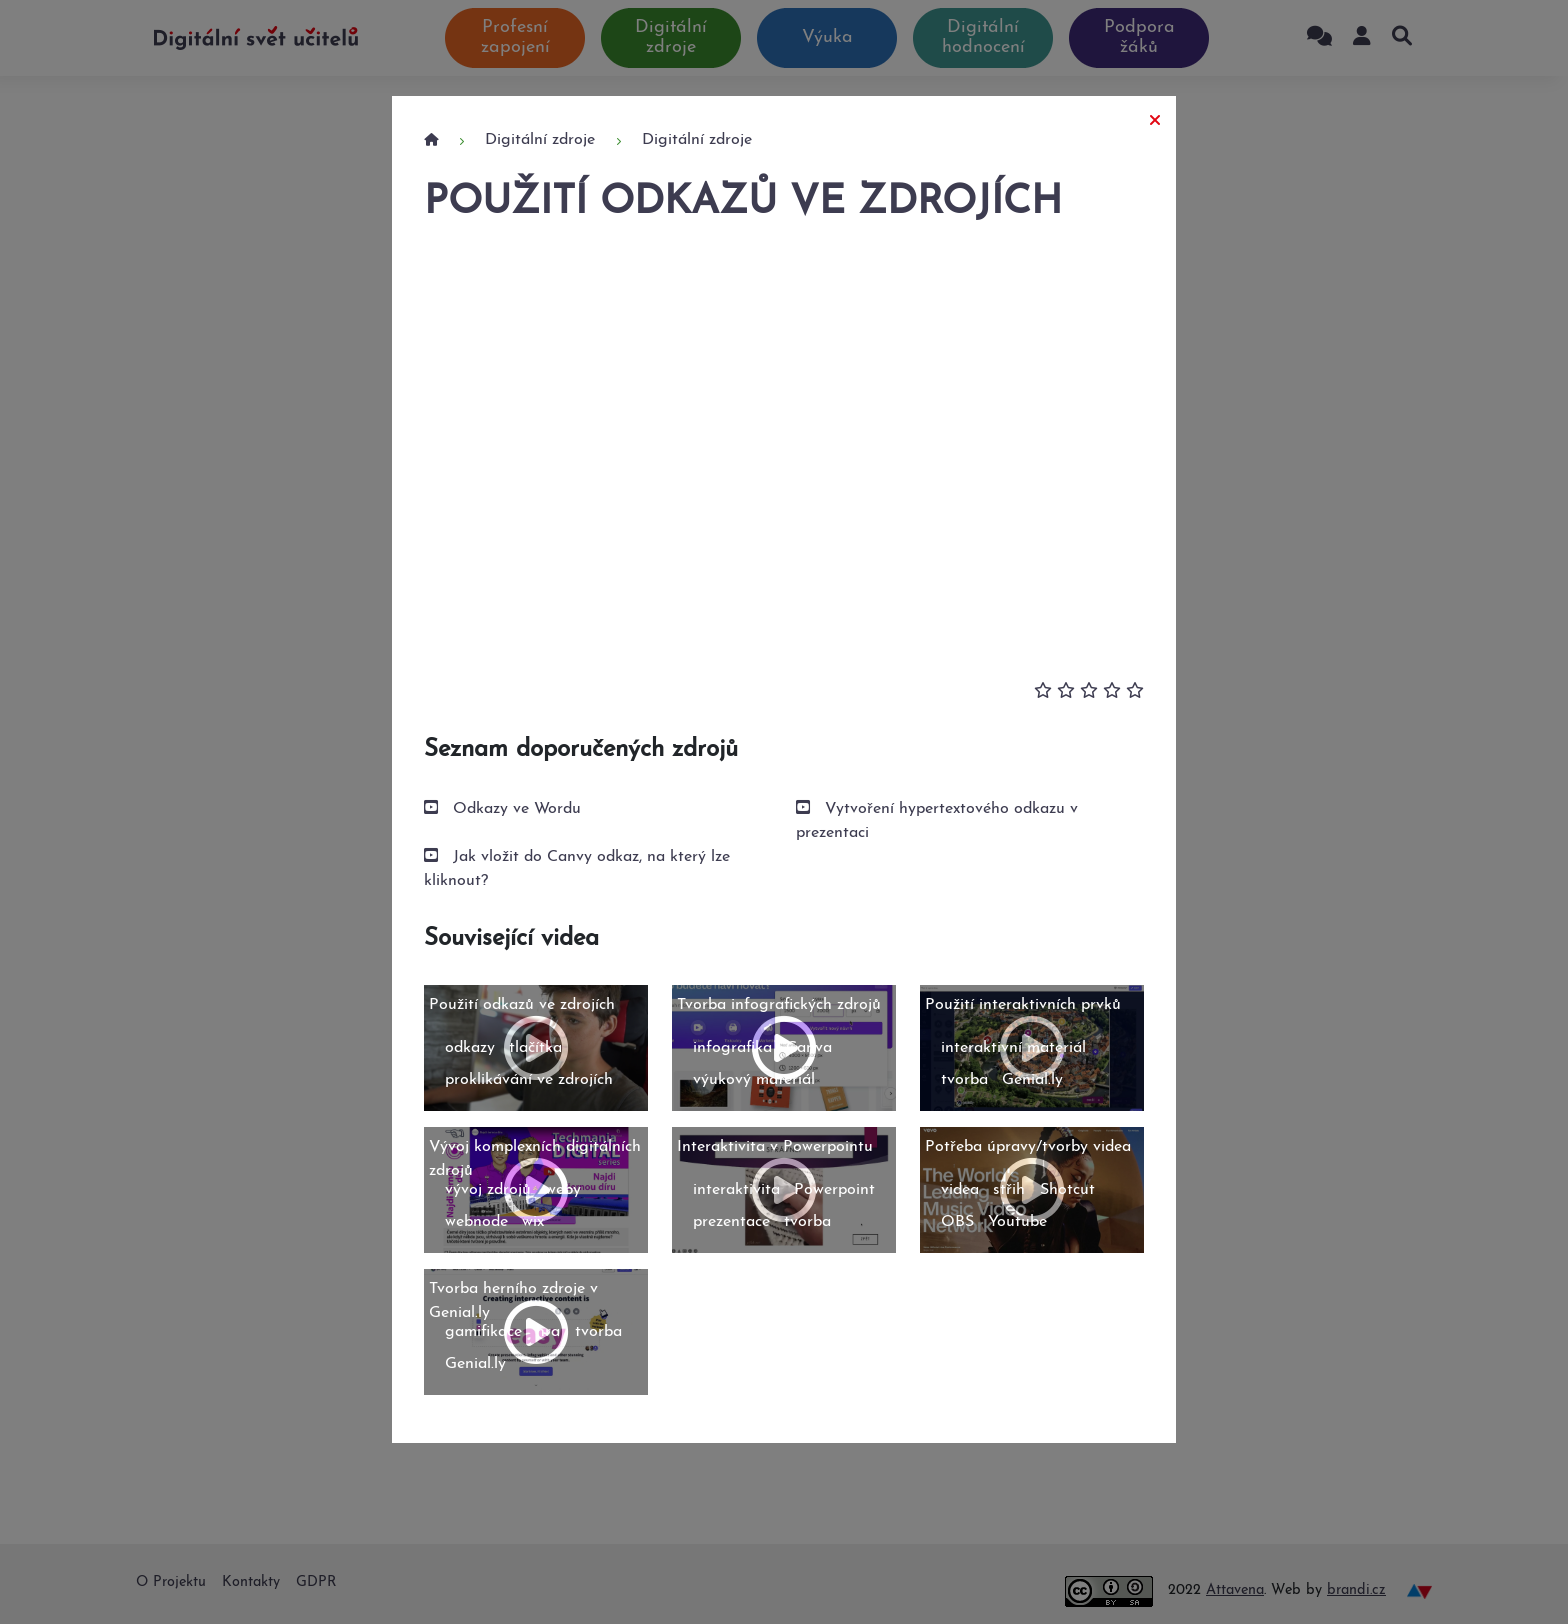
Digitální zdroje (540, 140)
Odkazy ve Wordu (517, 809)
